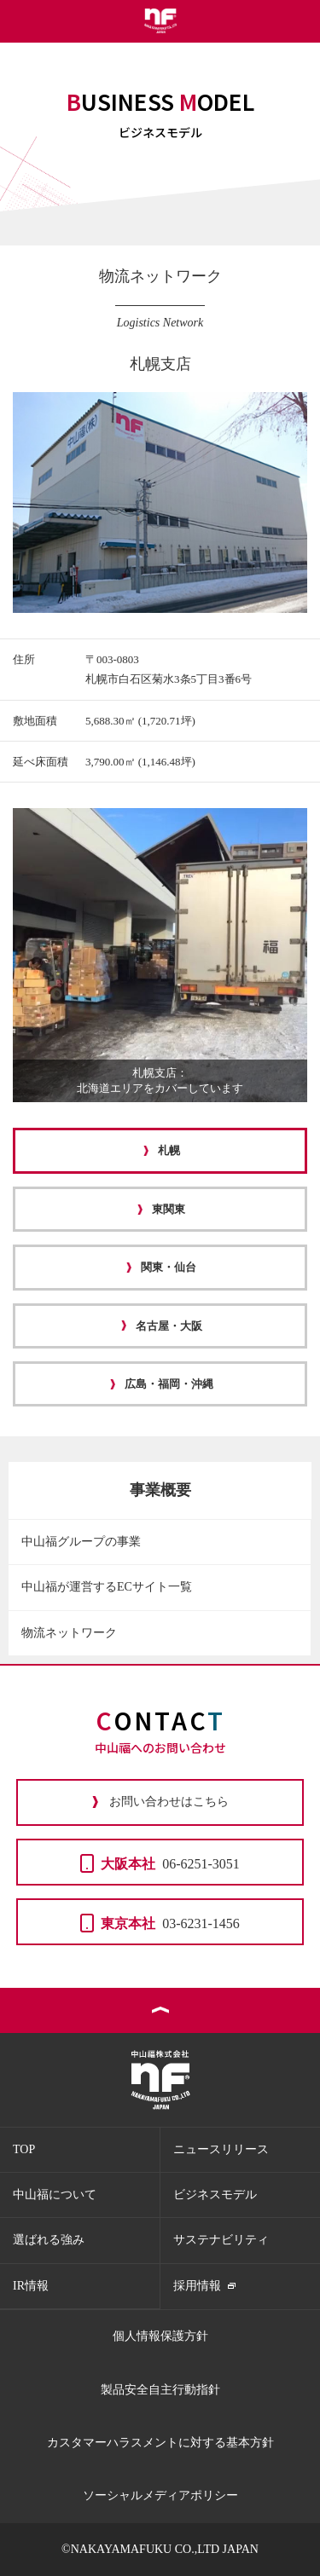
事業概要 (160, 1490)
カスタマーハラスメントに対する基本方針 (160, 2442)
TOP (24, 2149)
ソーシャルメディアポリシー (160, 2495)
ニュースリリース (221, 2149)
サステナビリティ (221, 2239)
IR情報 (31, 2285)
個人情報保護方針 (160, 2336)
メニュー (298, 21)
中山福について (54, 2194)
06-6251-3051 (160, 1863)
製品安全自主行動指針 (160, 2389)
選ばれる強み (48, 2239)
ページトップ (160, 2010)
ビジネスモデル (215, 2194)
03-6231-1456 (160, 1922)
